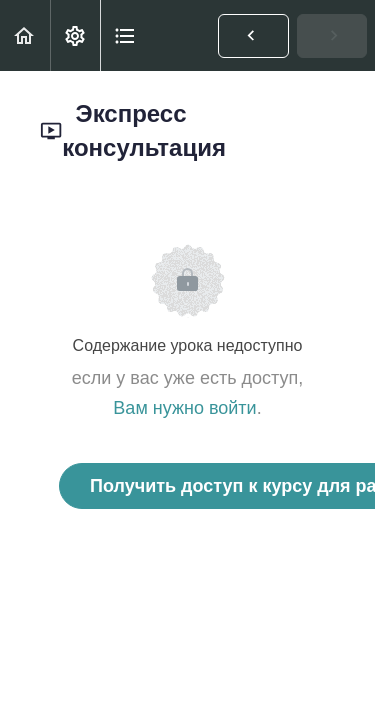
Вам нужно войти (184, 408)
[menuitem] (75, 35)
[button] (25, 35)
